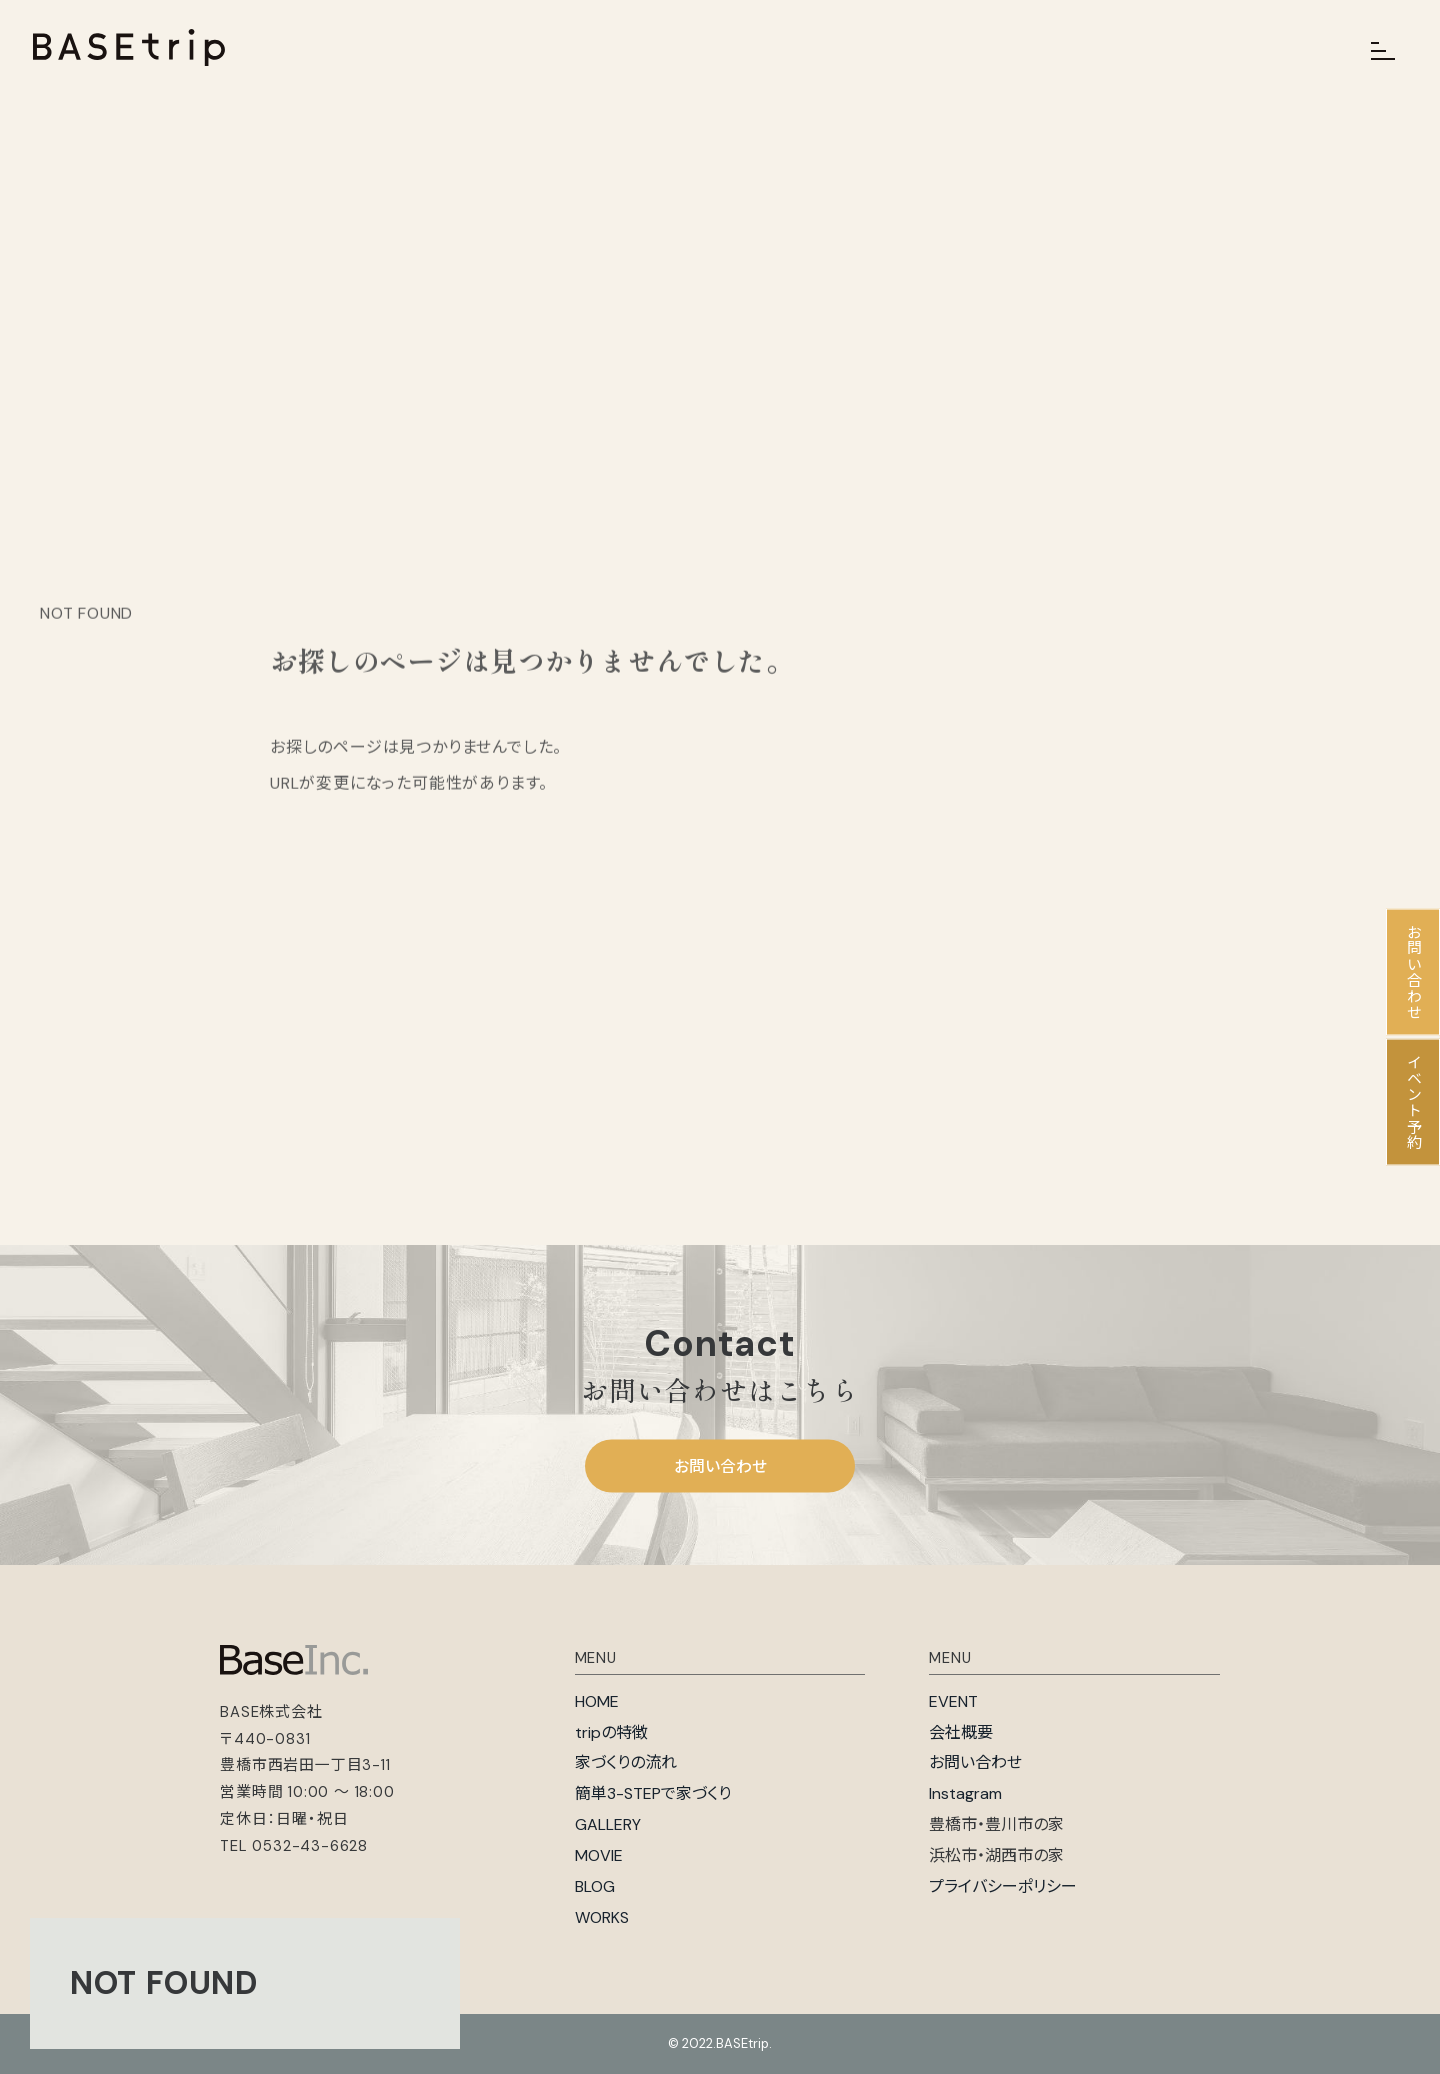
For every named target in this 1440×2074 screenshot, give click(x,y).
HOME (597, 1701)
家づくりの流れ (626, 1762)
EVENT (953, 1701)
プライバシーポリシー (1003, 1886)
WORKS (602, 1917)
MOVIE (599, 1855)
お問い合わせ (720, 1465)
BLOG (595, 1886)
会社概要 (961, 1732)
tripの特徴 (611, 1732)
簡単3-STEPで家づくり (653, 1793)
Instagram (965, 1793)
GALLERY (608, 1824)
